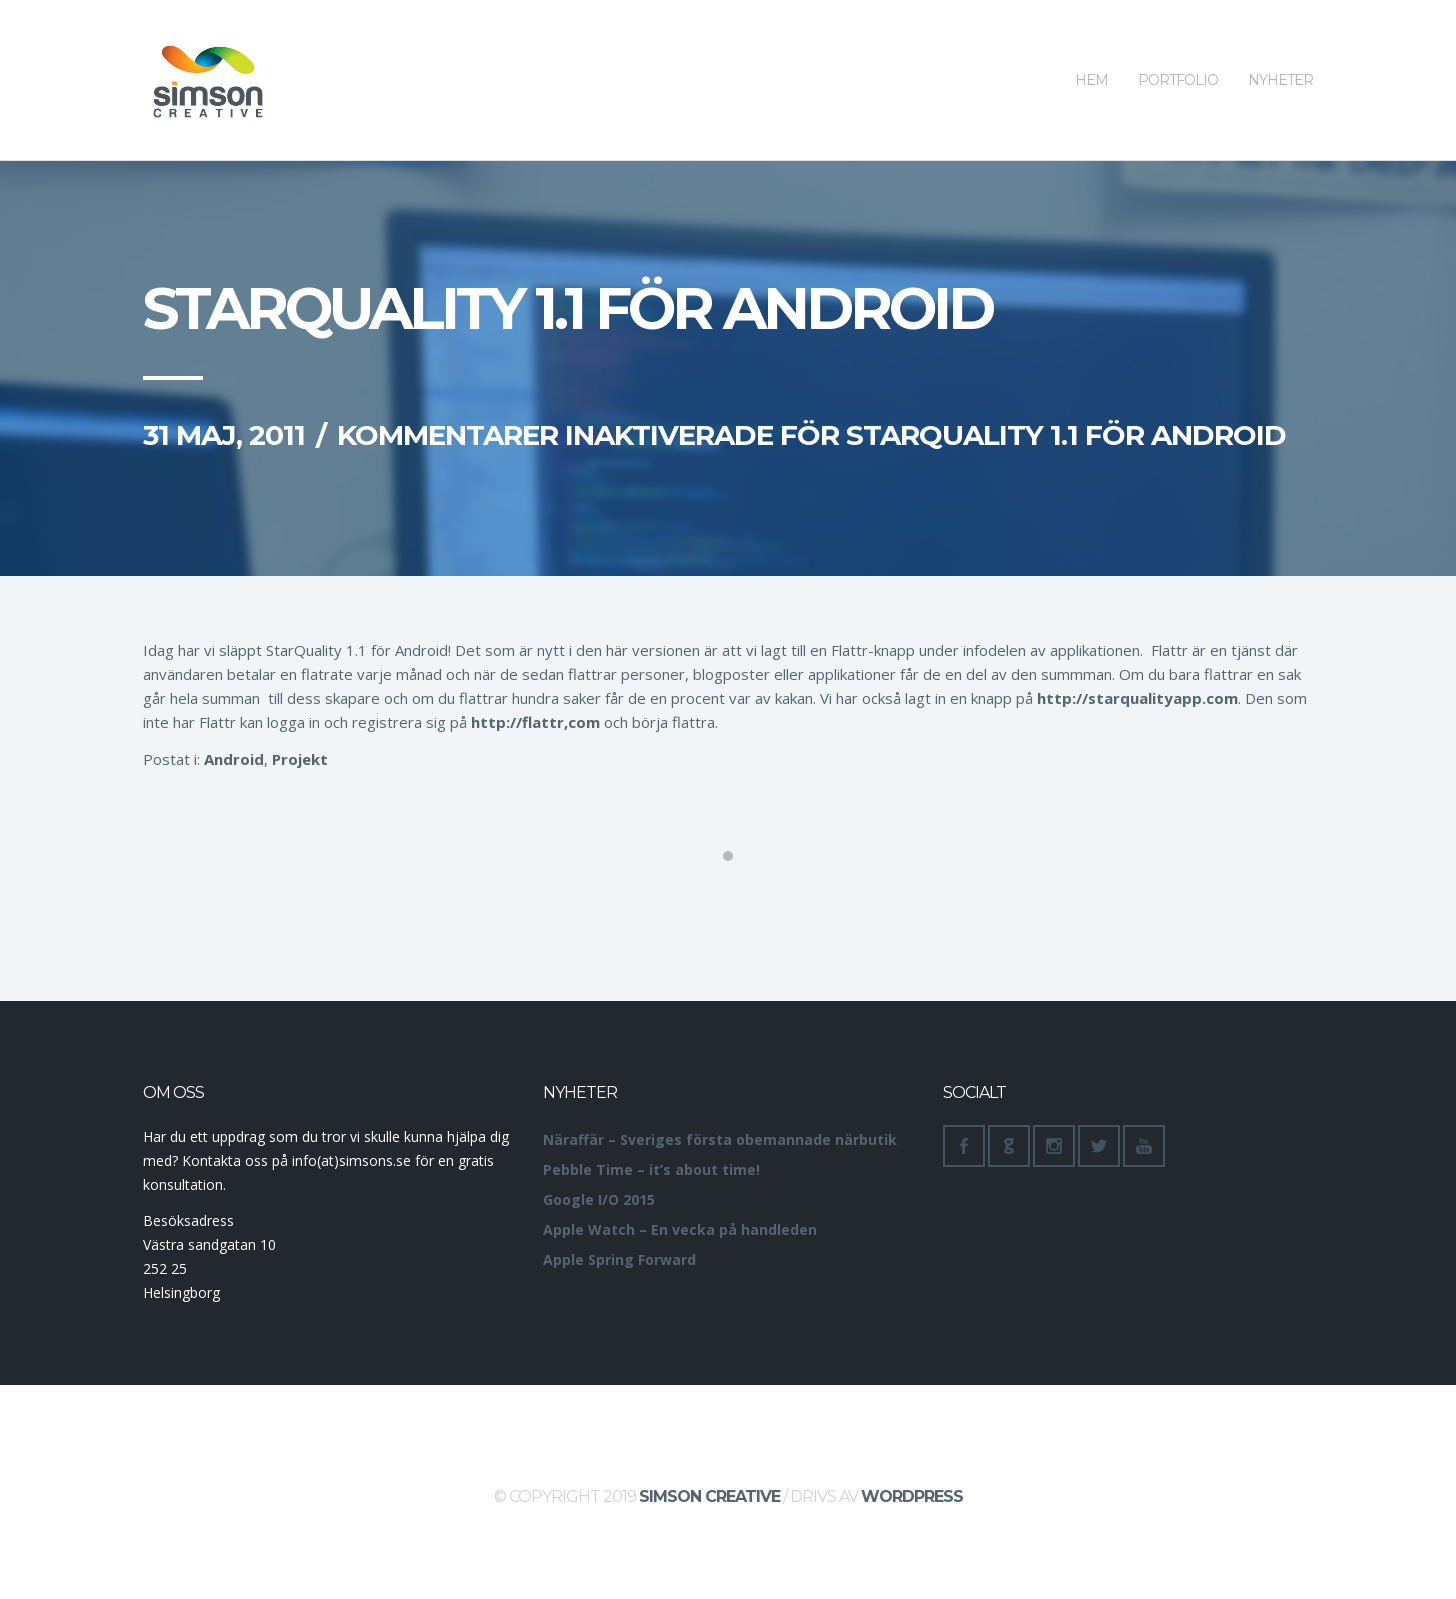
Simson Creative (709, 1496)
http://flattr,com (535, 722)
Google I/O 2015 (599, 1199)
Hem (1091, 44)
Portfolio (1178, 44)
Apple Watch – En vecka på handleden (680, 1229)
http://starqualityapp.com (1137, 698)
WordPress (912, 1496)
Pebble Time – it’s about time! (651, 1169)
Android (234, 759)
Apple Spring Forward (619, 1259)
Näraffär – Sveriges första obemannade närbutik (720, 1139)
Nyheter (1280, 44)
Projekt (300, 759)
